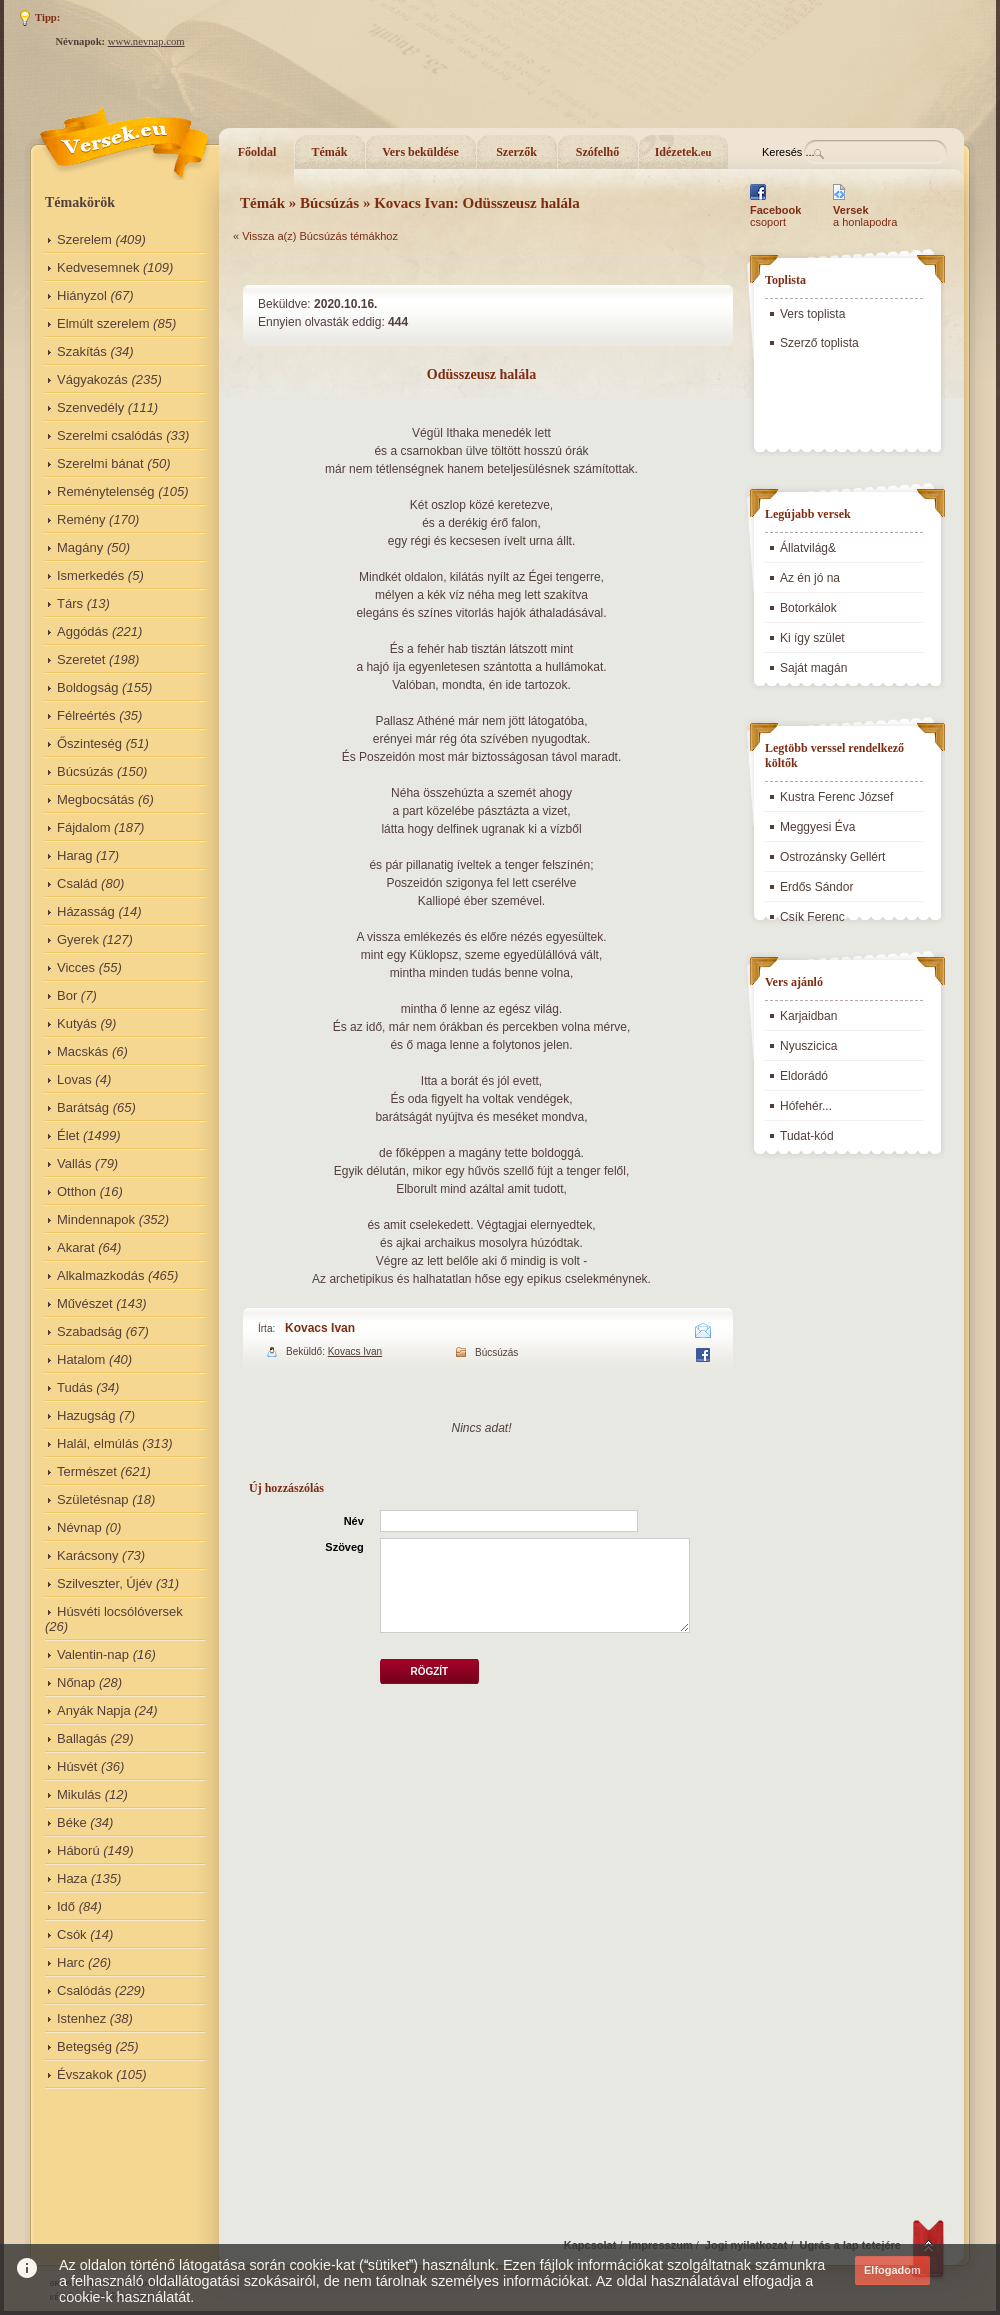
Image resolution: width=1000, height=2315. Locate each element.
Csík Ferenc (812, 917)
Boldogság (87, 687)
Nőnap (76, 1682)
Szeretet (81, 659)
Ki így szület (812, 638)
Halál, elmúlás (98, 1443)
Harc (70, 1962)
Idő (66, 1906)
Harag (74, 855)
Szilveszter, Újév (104, 1583)
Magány (80, 547)
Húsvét (77, 1766)
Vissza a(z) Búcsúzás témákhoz (320, 236)
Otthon (76, 1191)
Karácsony (87, 1555)
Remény (81, 519)
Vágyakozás (92, 379)
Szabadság (89, 1331)
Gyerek (78, 939)
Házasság (86, 911)
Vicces (76, 967)
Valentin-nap (93, 1654)
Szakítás (82, 351)
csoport (775, 216)
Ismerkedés (90, 575)
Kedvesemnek (98, 267)
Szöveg (344, 1547)
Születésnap (93, 1499)
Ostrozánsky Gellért (832, 857)
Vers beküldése (420, 152)
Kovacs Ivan (320, 1328)
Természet (87, 1471)
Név (354, 1521)
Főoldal (257, 152)
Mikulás (79, 1794)
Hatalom (81, 1359)
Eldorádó (804, 1076)
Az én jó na (810, 578)
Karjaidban (808, 1016)
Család (77, 883)
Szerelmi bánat (100, 463)
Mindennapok (96, 1219)
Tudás (75, 1387)
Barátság (83, 1107)
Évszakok (85, 2074)
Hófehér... (806, 1106)
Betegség (84, 2046)
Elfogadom (892, 2270)
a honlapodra (865, 216)
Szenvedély (90, 407)
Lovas (74, 1079)
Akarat (76, 1247)
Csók (72, 1934)
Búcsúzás (85, 771)
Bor (67, 995)
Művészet (85, 1303)
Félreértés (86, 715)
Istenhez (81, 2018)
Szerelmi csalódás (110, 435)
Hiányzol (82, 295)
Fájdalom (83, 827)
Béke (72, 1822)
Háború (78, 1850)
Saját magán (813, 668)
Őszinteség (89, 743)
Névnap (79, 1527)
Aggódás (82, 631)
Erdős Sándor (816, 887)
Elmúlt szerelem (103, 323)
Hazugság (86, 1415)
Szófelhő (597, 152)
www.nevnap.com (146, 41)
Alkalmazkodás (100, 1275)
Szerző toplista (819, 343)
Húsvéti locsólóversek (120, 1611)
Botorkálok (808, 608)
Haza (72, 1878)
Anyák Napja (94, 1710)
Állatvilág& (808, 548)
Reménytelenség (106, 491)
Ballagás (82, 1738)
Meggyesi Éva (817, 827)
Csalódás (84, 1990)
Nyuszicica (808, 1046)
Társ (70, 603)
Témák (330, 152)
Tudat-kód (807, 1136)
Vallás (74, 1163)
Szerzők (516, 152)
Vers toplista (812, 314)
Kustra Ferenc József (836, 797)
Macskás (82, 1051)
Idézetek (683, 152)
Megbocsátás (95, 799)
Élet (68, 1135)
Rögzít (429, 1671)
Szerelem (84, 239)
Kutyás (77, 1023)
